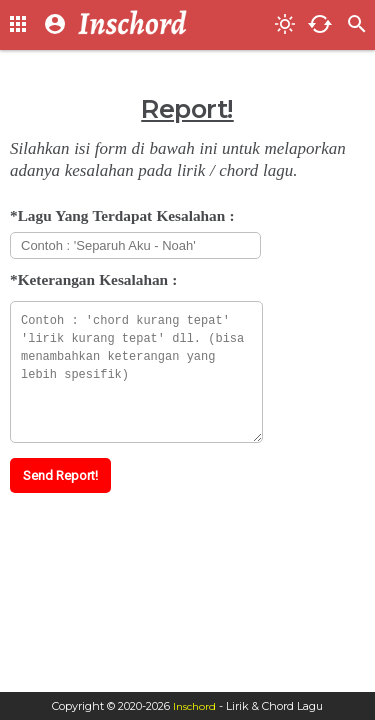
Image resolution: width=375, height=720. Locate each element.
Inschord (194, 706)
